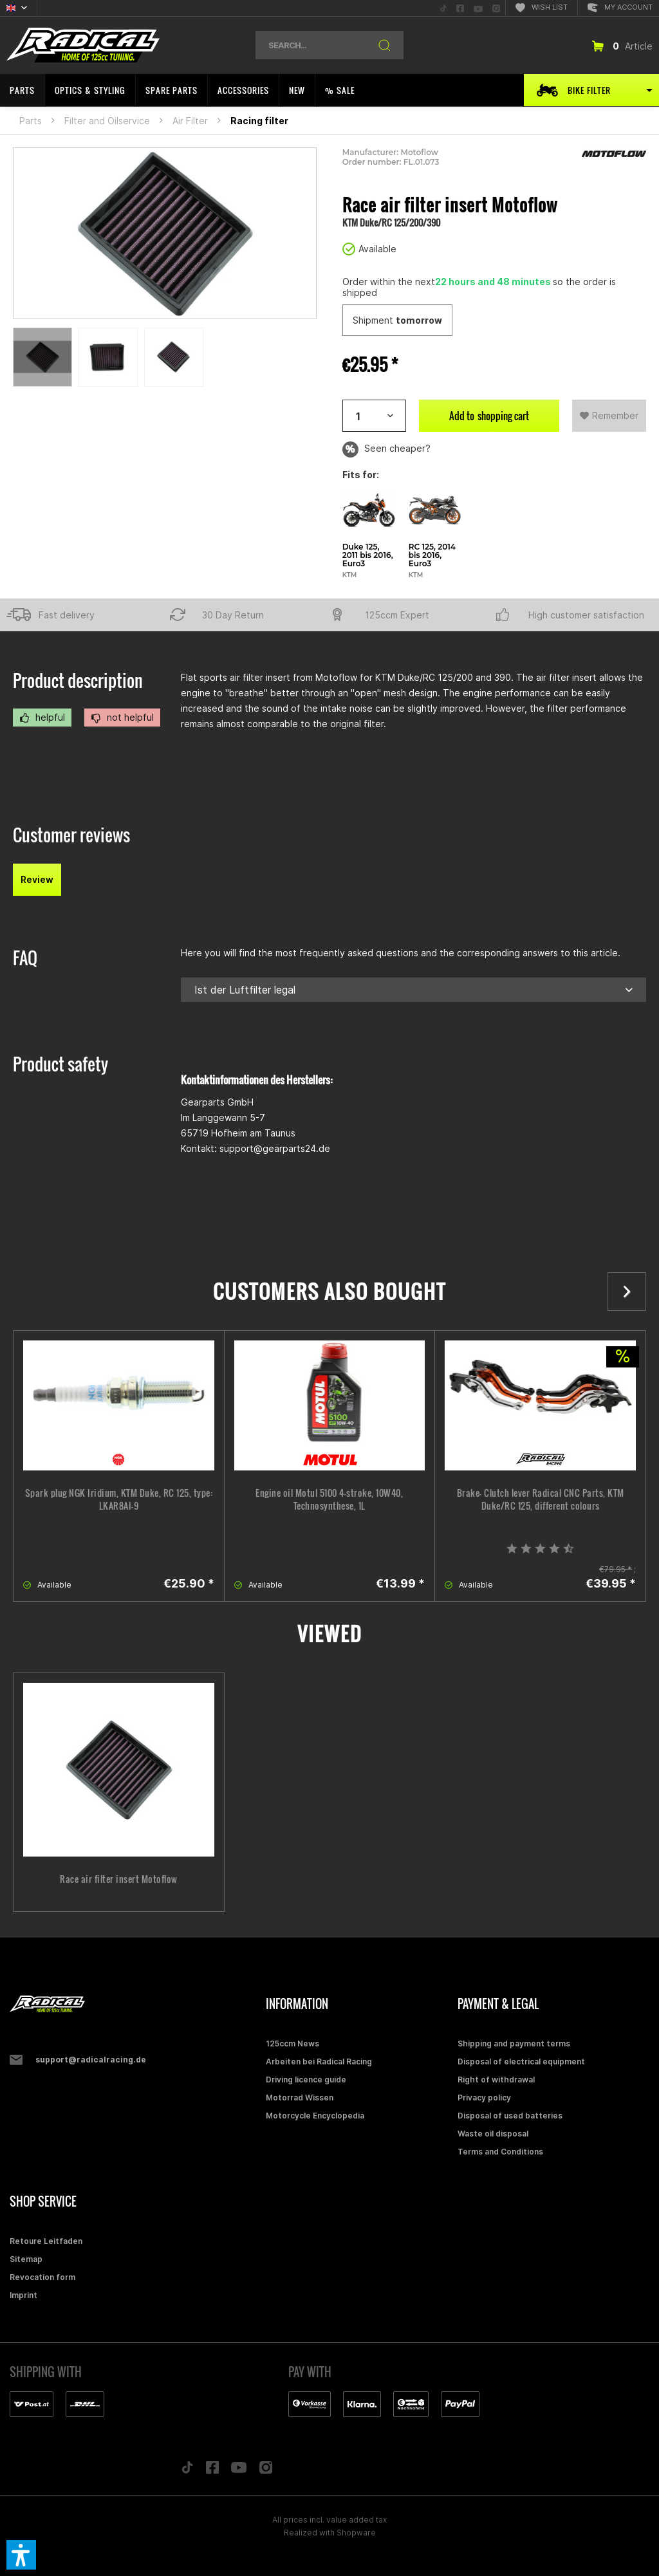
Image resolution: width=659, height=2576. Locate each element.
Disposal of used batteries (510, 2115)
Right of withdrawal (496, 2079)
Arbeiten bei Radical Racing (319, 2061)
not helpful (122, 717)
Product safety (60, 1064)
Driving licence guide (306, 2079)
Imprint (23, 2295)
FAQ (25, 957)
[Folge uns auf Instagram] (266, 2471)
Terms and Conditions (500, 2151)
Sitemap (26, 2259)
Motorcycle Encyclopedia (315, 2115)
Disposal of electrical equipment (521, 2061)
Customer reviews (71, 835)
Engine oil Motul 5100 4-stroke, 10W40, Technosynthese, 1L (329, 1499)
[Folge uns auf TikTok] (187, 2470)
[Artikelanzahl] (374, 416)
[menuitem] (443, 8)
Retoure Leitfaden (46, 2241)
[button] (21, 2555)
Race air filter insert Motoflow (119, 1879)
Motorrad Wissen (299, 2097)
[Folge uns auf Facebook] (212, 2470)
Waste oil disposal (493, 2133)
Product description (78, 680)
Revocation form (42, 2277)
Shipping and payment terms (514, 2043)
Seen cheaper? (386, 449)
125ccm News (292, 2043)
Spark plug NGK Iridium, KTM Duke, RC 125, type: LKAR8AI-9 (119, 1499)
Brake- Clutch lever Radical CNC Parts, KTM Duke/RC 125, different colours (540, 1499)
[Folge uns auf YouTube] (238, 2470)
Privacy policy (484, 2097)
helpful (42, 717)
